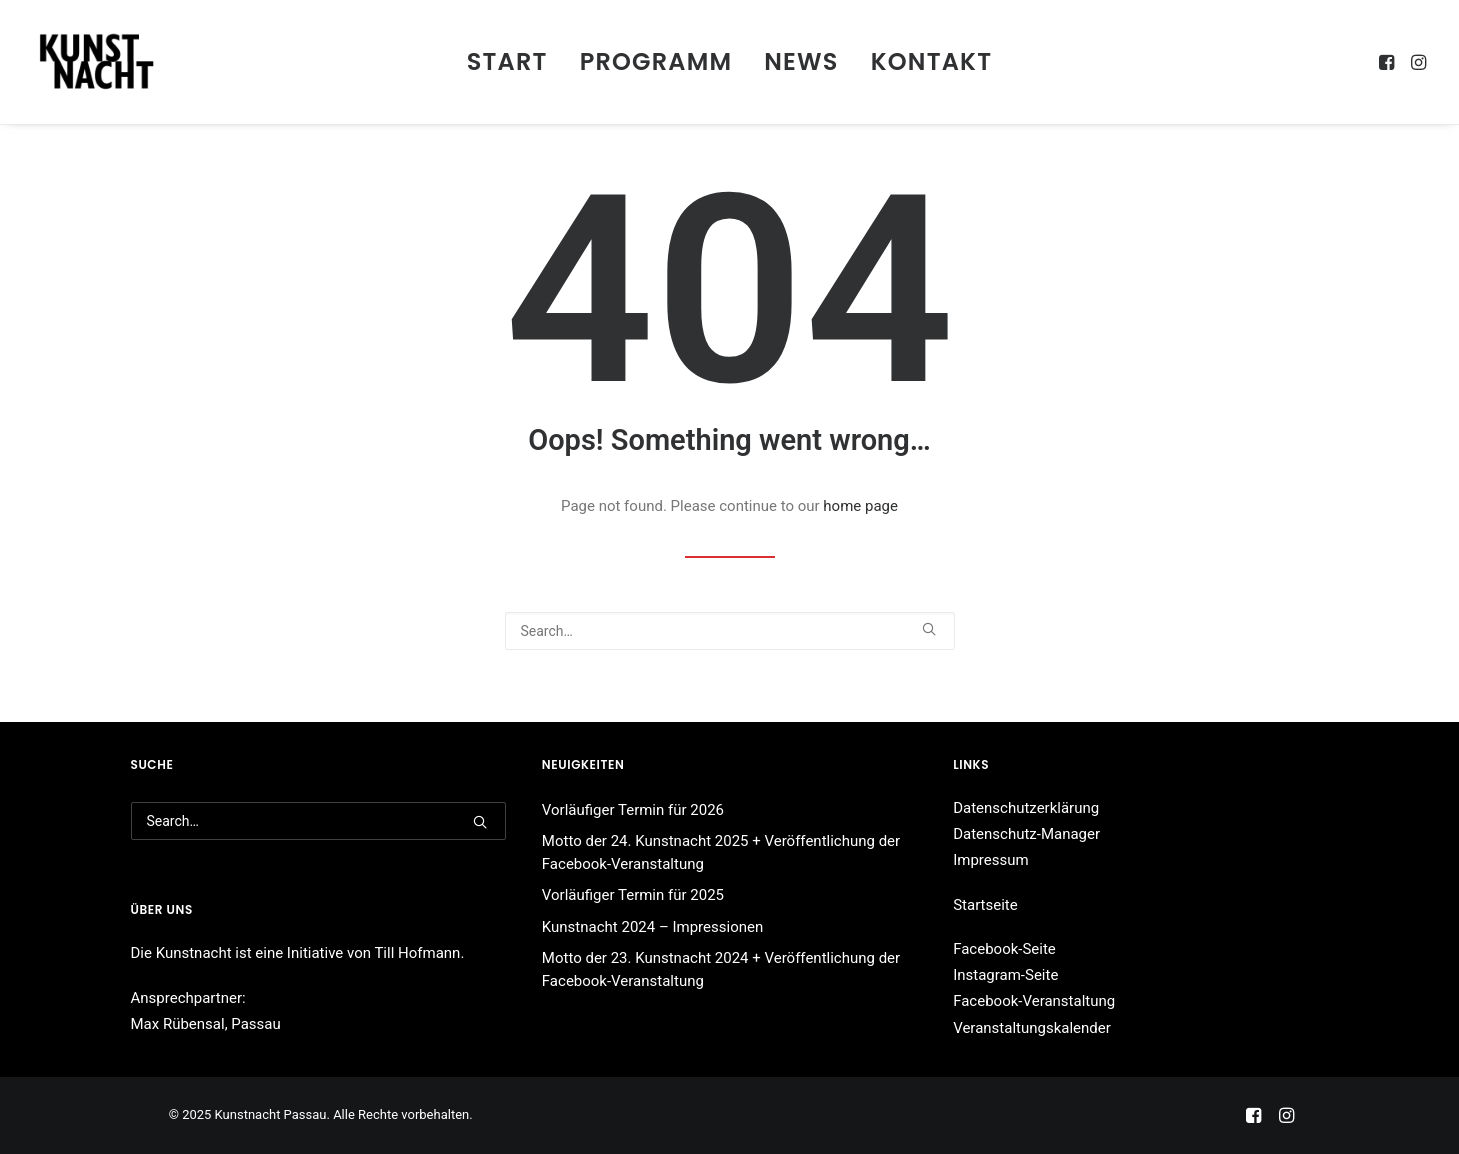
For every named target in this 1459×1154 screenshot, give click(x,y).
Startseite (985, 905)
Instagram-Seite (1005, 975)
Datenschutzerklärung (1026, 808)
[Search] (730, 631)
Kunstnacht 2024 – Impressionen (652, 927)
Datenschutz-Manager (1026, 834)
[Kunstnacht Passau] (96, 62)
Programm (656, 61)
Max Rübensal (178, 1024)
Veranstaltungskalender (1032, 1028)
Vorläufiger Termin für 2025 (633, 895)
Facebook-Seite (1004, 949)
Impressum (990, 860)
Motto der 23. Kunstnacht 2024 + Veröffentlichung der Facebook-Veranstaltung (721, 969)
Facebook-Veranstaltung (1034, 1001)
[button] (1388, 62)
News (801, 61)
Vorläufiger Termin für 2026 (633, 810)
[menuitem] (507, 62)
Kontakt (932, 61)
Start (507, 61)
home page (860, 506)
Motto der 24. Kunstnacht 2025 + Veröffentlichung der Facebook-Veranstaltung (721, 852)
